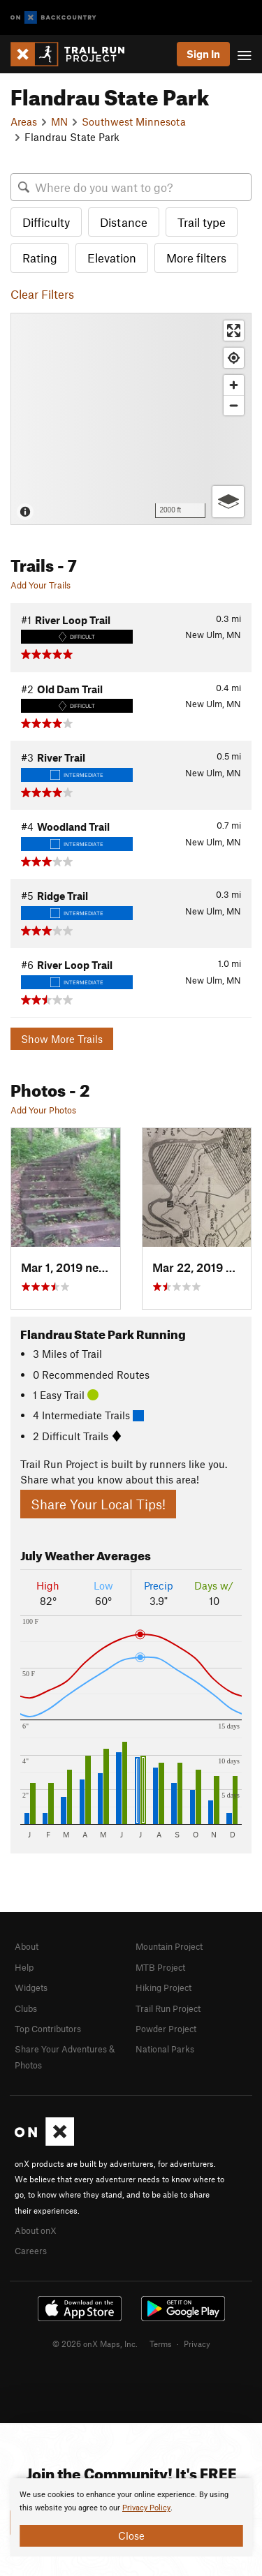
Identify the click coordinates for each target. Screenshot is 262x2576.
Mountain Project (169, 1946)
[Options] (228, 501)
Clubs (26, 2008)
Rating (39, 258)
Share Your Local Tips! (98, 1504)
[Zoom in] (234, 385)
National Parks (165, 2049)
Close (131, 2535)
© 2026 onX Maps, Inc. (95, 2343)
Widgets (31, 1987)
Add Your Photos (43, 1110)
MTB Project (160, 1967)
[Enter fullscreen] (234, 330)
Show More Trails (62, 1038)
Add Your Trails (40, 585)
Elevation (111, 258)
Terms (161, 2343)
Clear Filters (42, 294)
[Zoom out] (234, 405)
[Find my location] (234, 358)
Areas (23, 121)
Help (24, 1967)
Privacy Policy (146, 2507)
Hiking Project (163, 1987)
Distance (123, 222)
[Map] (131, 418)
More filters (196, 258)
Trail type (201, 222)
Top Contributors (48, 2028)
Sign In (203, 53)
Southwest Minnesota (134, 121)
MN (59, 121)
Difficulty (46, 222)
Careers (31, 2250)
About (26, 1946)
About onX (36, 2230)
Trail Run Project (168, 2008)
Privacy (197, 2343)
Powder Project (166, 2028)
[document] (131, 2517)
